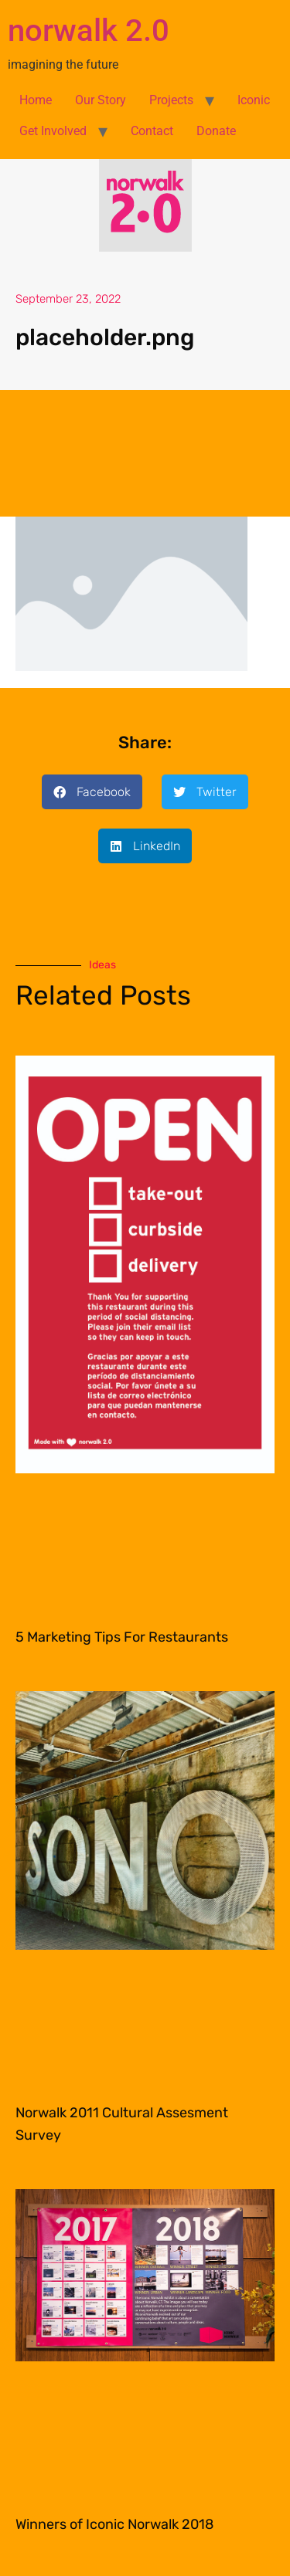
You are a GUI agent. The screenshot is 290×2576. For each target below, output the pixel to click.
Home (35, 100)
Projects (171, 100)
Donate (216, 131)
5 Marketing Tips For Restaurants (121, 1637)
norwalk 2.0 (88, 30)
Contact (152, 131)
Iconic (253, 100)
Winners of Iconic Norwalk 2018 (114, 2524)
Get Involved (53, 131)
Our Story (100, 100)
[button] (92, 791)
